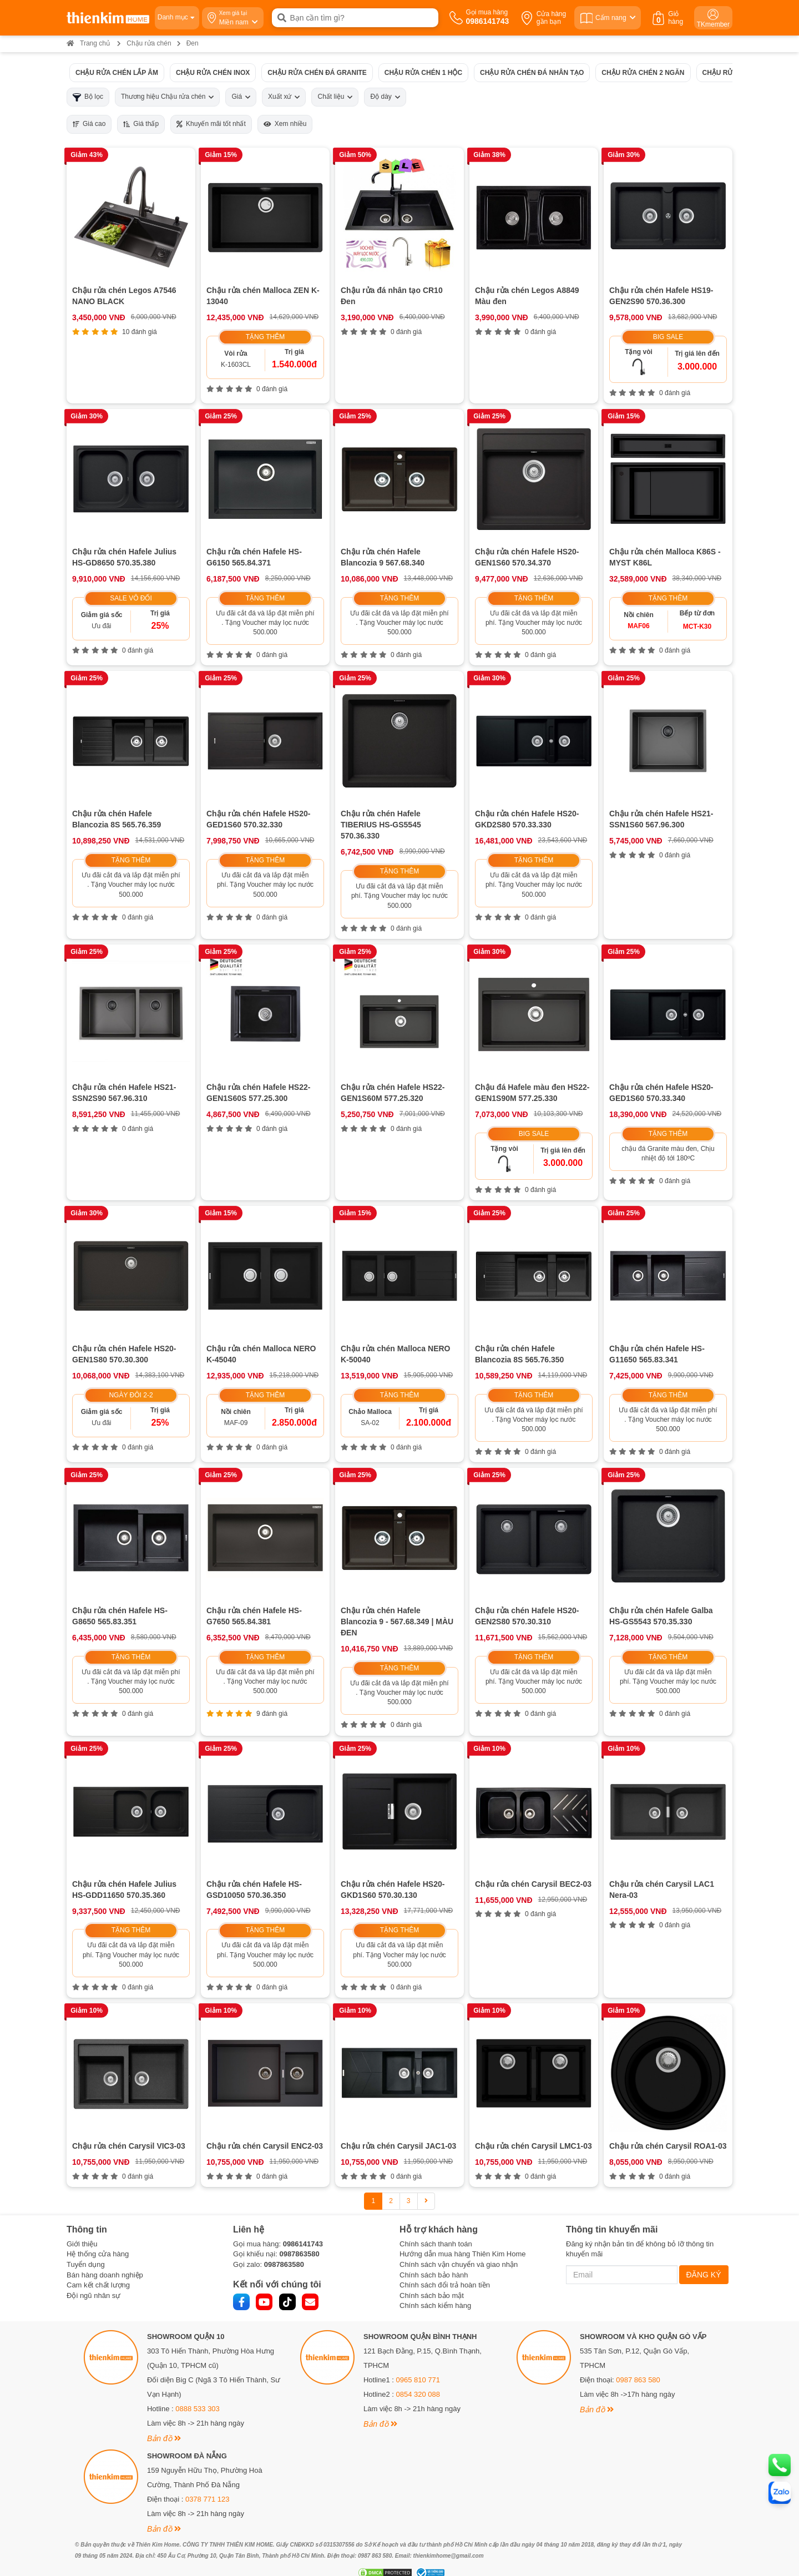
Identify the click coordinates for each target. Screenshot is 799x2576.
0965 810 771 (418, 2380)
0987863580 (299, 2254)
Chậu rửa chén (149, 43)
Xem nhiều (285, 124)
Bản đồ (164, 2438)
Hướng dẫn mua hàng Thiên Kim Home (463, 2254)
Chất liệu (334, 96)
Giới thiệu (82, 2244)
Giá (240, 96)
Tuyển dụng (86, 2264)
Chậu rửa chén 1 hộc (423, 72)
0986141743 (303, 2244)
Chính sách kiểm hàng (435, 2305)
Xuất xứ (284, 96)
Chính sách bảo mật (432, 2295)
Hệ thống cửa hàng (98, 2254)
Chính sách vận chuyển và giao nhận (459, 2264)
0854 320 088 (418, 2394)
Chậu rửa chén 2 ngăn (642, 72)
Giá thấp (141, 124)
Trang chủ (88, 43)
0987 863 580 (638, 2380)
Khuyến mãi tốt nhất (211, 124)
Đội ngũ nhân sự (93, 2295)
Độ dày (385, 96)
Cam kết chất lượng (98, 2285)
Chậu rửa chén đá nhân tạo (532, 72)
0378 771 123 (207, 2499)
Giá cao (89, 124)
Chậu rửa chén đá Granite (317, 72)
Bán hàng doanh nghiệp (105, 2275)
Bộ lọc (88, 97)
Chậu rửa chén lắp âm (116, 72)
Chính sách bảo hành (434, 2275)
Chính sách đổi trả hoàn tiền (445, 2285)
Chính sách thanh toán (436, 2244)
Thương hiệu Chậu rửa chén (167, 96)
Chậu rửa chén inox (213, 72)
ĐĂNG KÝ (703, 2274)
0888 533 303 (197, 2409)
